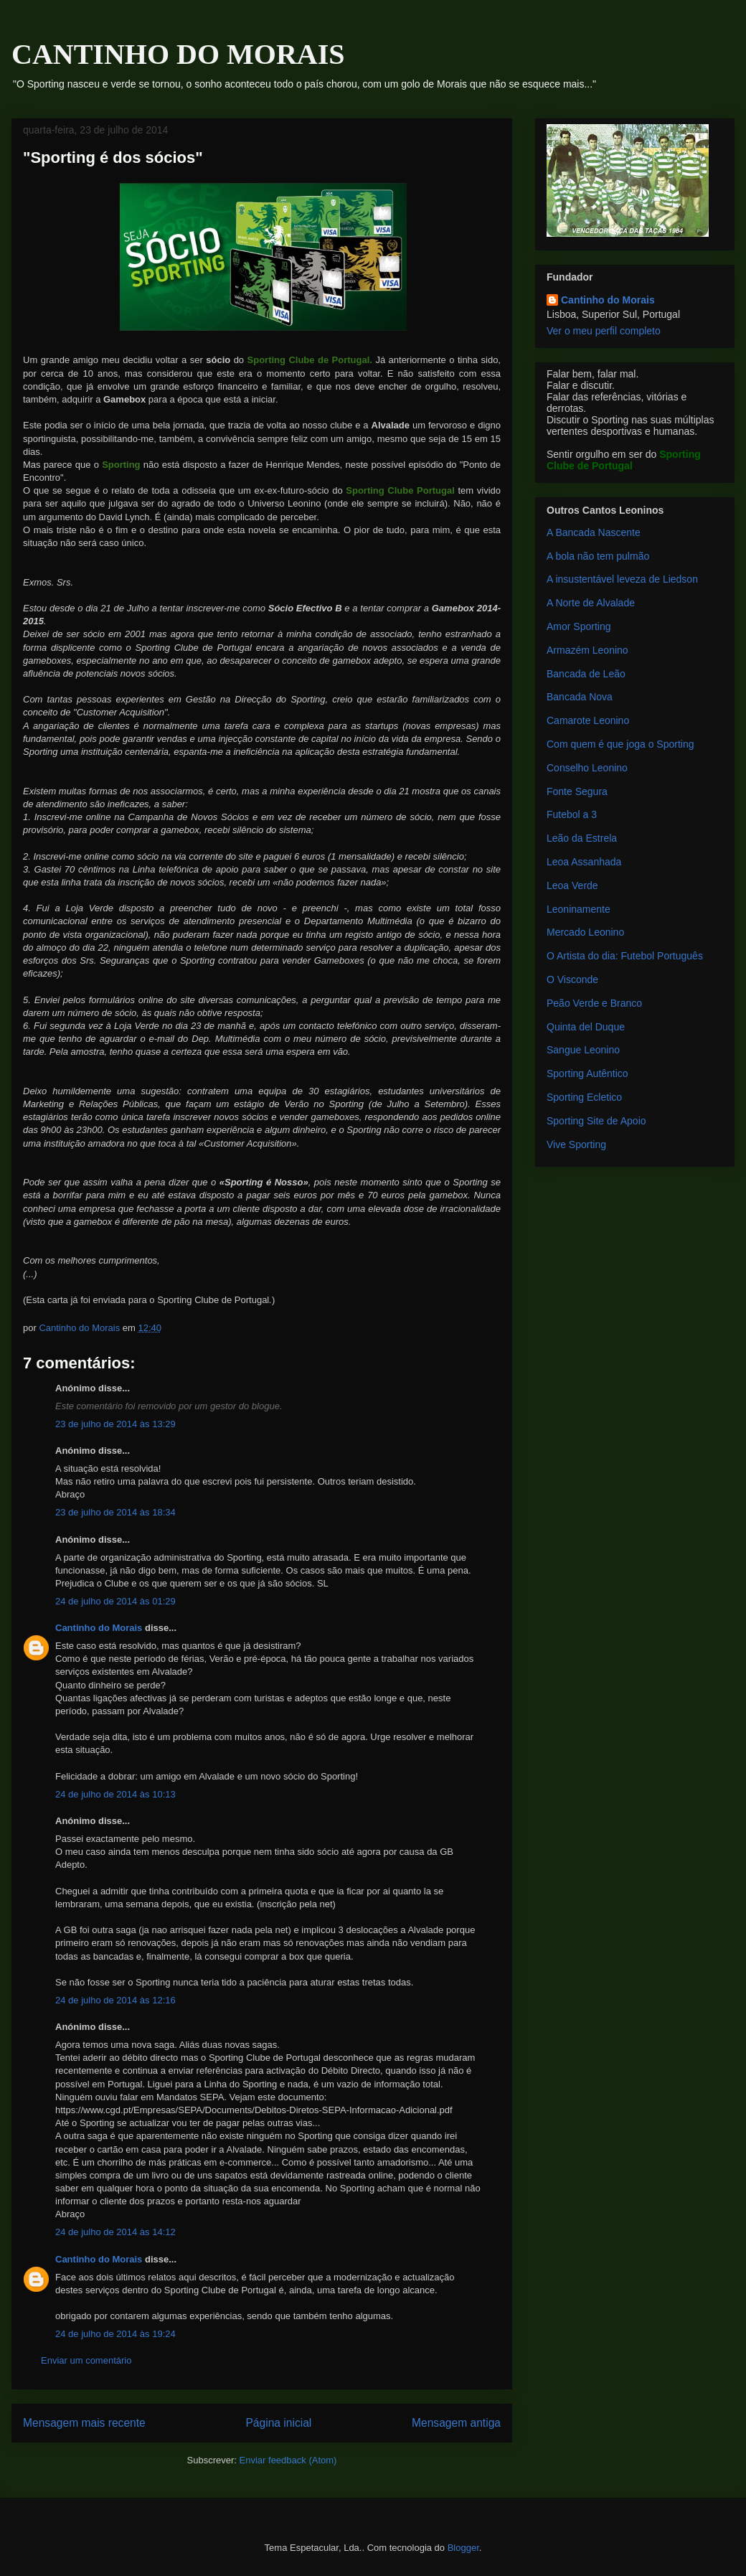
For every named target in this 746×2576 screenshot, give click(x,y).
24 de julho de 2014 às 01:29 (115, 1601)
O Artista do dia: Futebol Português (625, 956)
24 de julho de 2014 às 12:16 (115, 2000)
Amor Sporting (578, 626)
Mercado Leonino (585, 932)
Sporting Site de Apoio (596, 1121)
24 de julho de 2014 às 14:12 (115, 2232)
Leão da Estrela (582, 838)
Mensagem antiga (456, 2423)
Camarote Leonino (588, 720)
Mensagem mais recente (84, 2423)
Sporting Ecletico (584, 1097)
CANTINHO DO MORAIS (177, 54)
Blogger (463, 2547)
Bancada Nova (580, 696)
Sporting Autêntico (587, 1073)
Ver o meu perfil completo (604, 331)
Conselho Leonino (587, 768)
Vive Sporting (576, 1144)
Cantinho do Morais (98, 1627)
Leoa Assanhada (584, 862)
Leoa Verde (572, 885)
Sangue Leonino (583, 1050)
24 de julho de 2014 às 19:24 (115, 2333)
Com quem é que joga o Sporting (620, 744)
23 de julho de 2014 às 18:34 (115, 1512)
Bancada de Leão (586, 674)
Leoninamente (578, 909)
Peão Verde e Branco (594, 1003)
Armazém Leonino (587, 650)
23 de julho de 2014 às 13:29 (115, 1424)
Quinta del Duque (586, 1027)
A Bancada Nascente (594, 532)
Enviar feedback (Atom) (288, 2460)
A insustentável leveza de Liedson (622, 579)
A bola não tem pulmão (598, 556)
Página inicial (278, 2423)
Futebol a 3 (572, 814)
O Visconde (572, 979)
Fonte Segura (577, 791)
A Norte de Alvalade (591, 602)
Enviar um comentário (86, 2360)
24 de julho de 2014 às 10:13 (115, 1794)
